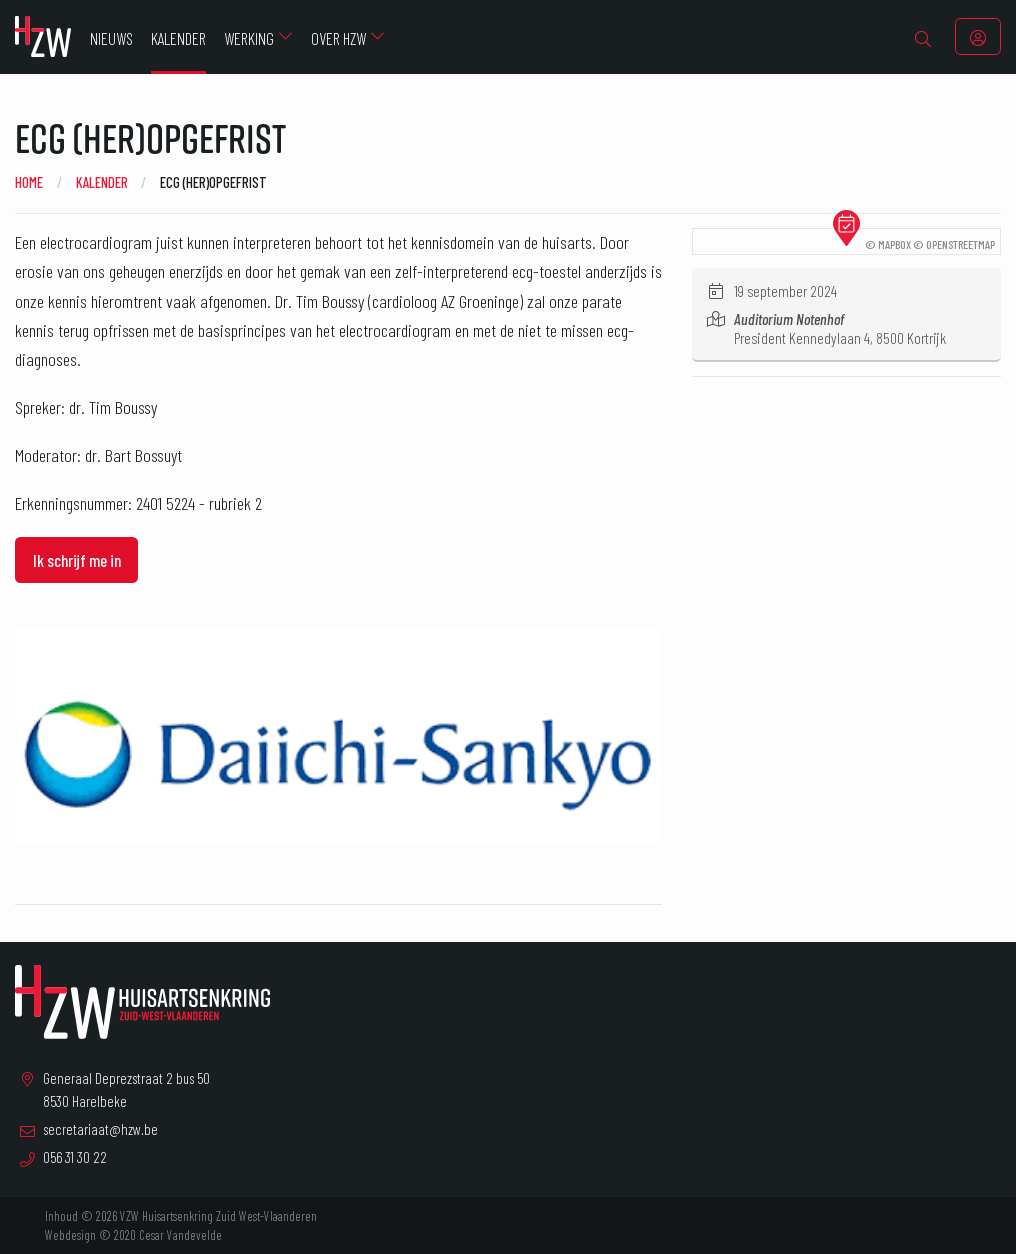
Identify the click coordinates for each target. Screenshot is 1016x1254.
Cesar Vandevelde (180, 1235)
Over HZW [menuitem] (338, 38)
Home (29, 182)
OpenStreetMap (960, 244)
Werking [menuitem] (249, 38)
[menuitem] (923, 37)
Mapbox (894, 244)
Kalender (102, 182)
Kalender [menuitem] (178, 38)
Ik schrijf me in (77, 560)
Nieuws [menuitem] (111, 38)
